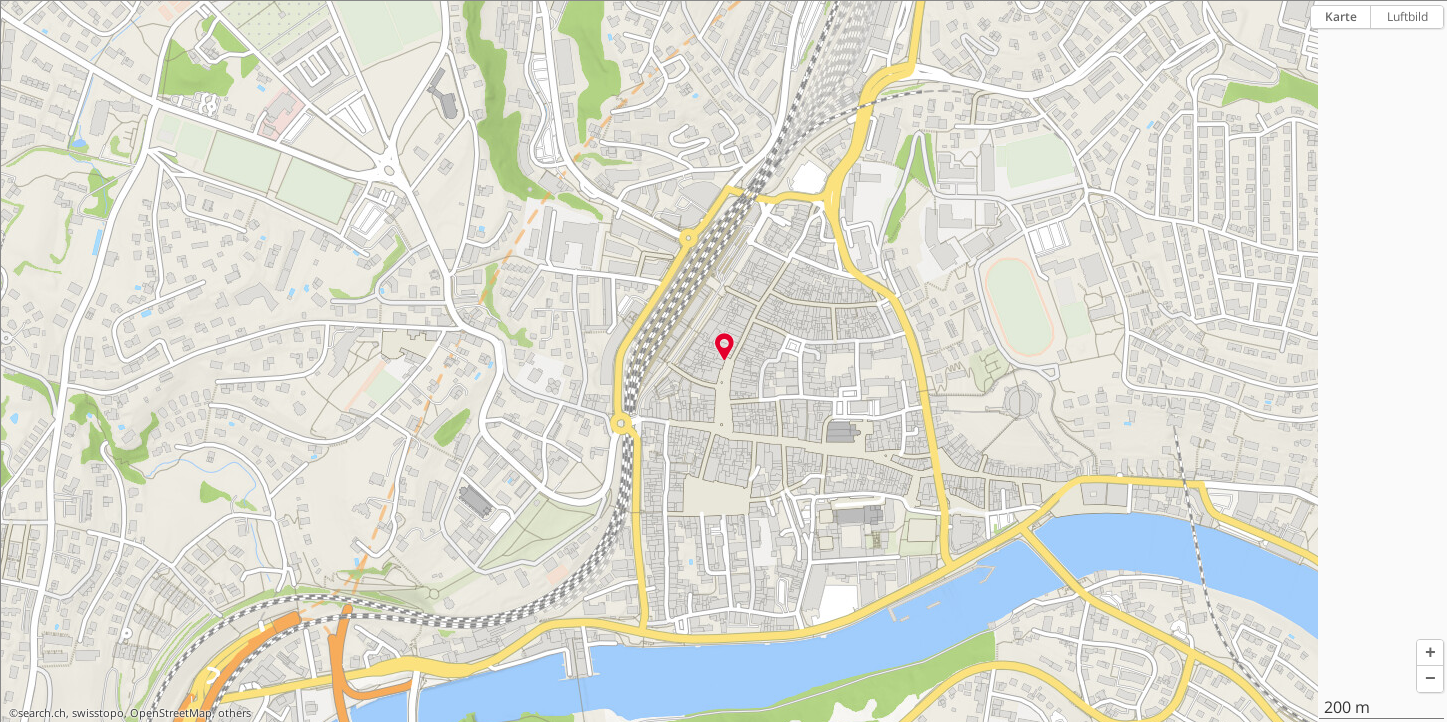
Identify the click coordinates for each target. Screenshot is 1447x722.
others (234, 713)
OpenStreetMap (171, 713)
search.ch (42, 713)
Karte (1341, 16)
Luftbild (1407, 16)
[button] (1430, 653)
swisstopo (98, 713)
